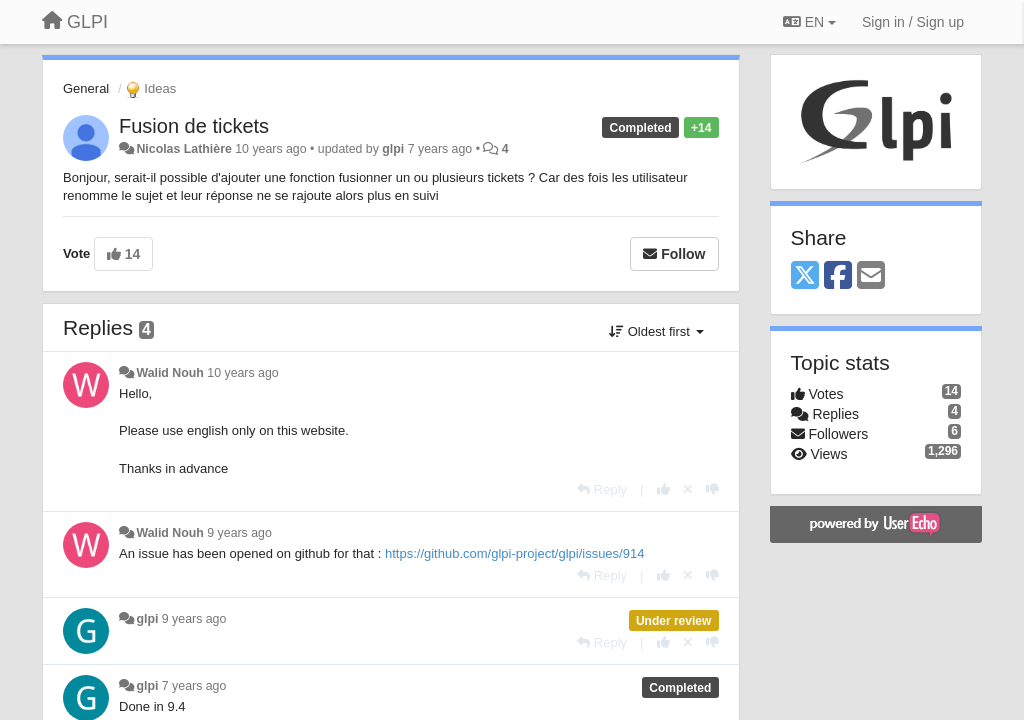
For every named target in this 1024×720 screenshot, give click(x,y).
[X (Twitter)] (805, 276)
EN (809, 22)
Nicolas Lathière (183, 149)
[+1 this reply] (663, 489)
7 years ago (194, 686)
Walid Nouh (169, 373)
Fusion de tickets (194, 126)
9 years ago (239, 533)
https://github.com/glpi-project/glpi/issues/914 (514, 553)
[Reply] (602, 489)
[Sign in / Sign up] (913, 22)
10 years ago (242, 373)
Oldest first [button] (656, 331)
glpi (393, 149)
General (86, 88)
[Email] (871, 276)
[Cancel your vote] (688, 489)
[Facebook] (838, 276)
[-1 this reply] (712, 489)
